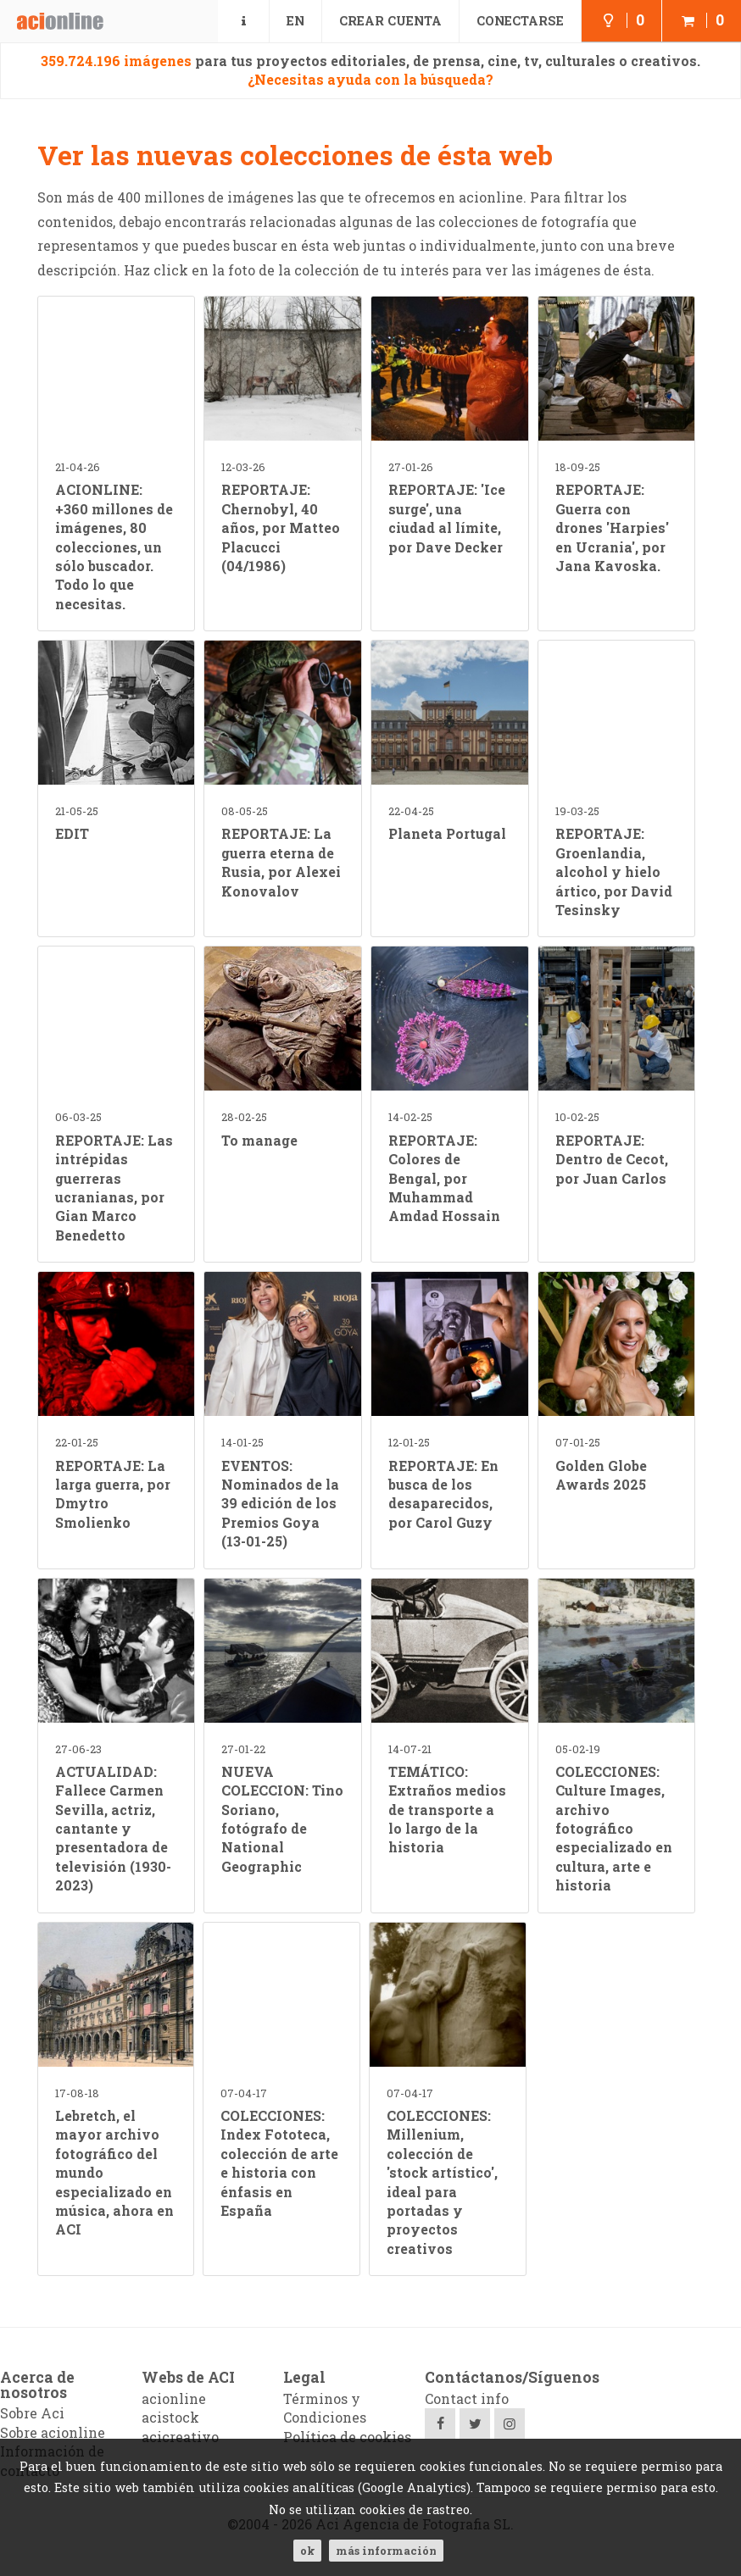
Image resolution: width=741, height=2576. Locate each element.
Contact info (467, 2398)
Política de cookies (347, 2437)
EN (295, 21)
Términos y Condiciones (324, 2408)
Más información (386, 2550)
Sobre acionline (52, 2432)
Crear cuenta (390, 21)
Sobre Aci (32, 2413)
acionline (174, 2398)
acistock (170, 2417)
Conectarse (520, 21)
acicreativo (180, 2437)
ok (307, 2550)
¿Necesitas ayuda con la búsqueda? (370, 79)
